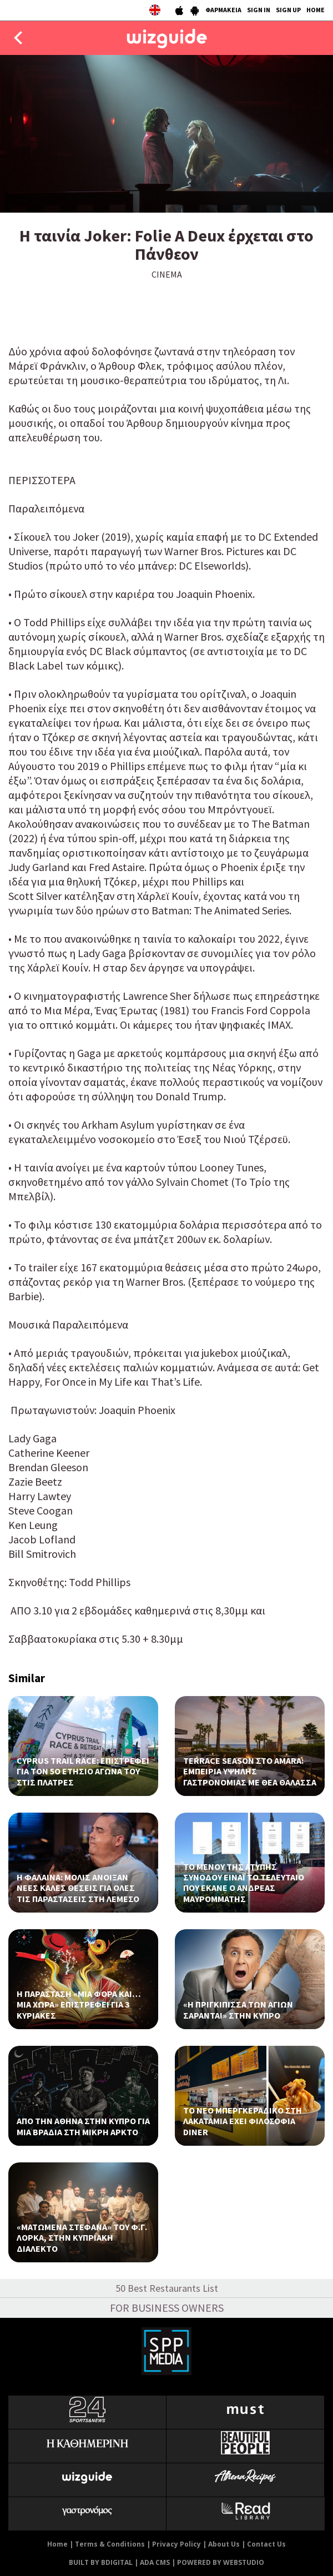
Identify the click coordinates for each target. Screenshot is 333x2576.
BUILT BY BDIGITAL (101, 2562)
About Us (224, 2544)
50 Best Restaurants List (166, 2288)
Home (57, 2544)
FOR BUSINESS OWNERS (167, 2308)
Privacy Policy (176, 2544)
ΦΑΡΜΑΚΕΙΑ (223, 10)
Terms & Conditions (110, 2544)
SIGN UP (288, 10)
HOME (315, 10)
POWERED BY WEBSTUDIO (220, 2562)
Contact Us (266, 2544)
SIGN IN (258, 10)
